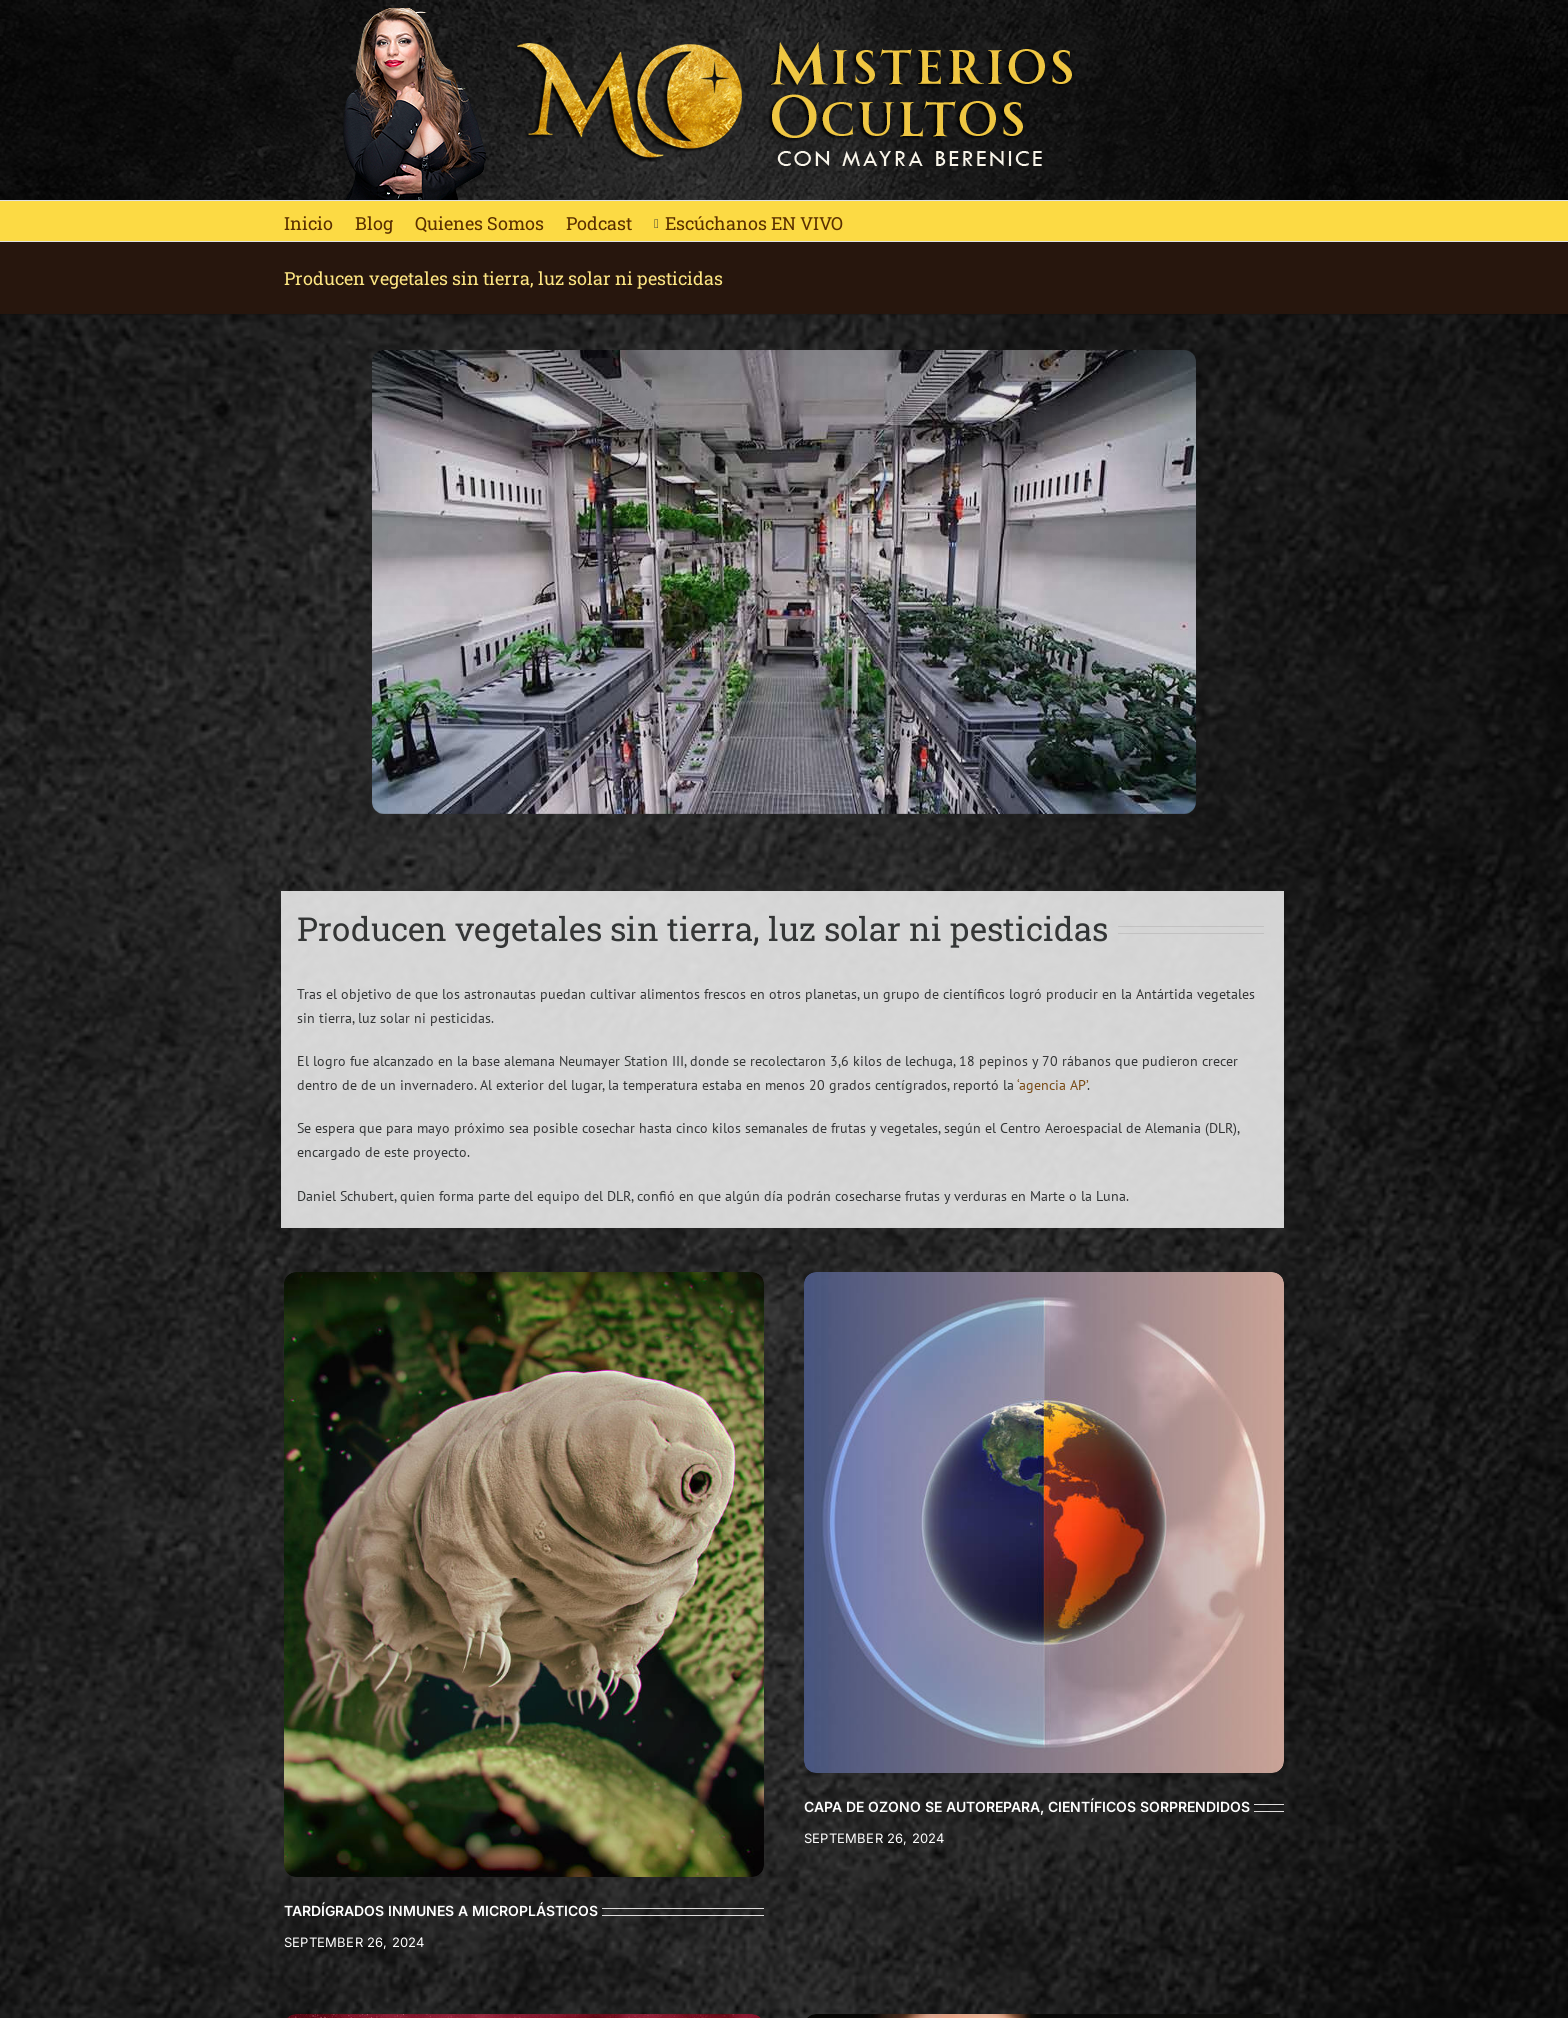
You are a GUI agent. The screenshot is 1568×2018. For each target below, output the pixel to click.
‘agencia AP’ (1052, 1085)
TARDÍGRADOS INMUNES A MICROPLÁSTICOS (441, 1910)
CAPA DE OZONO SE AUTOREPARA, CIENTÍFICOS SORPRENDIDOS (1027, 1806)
